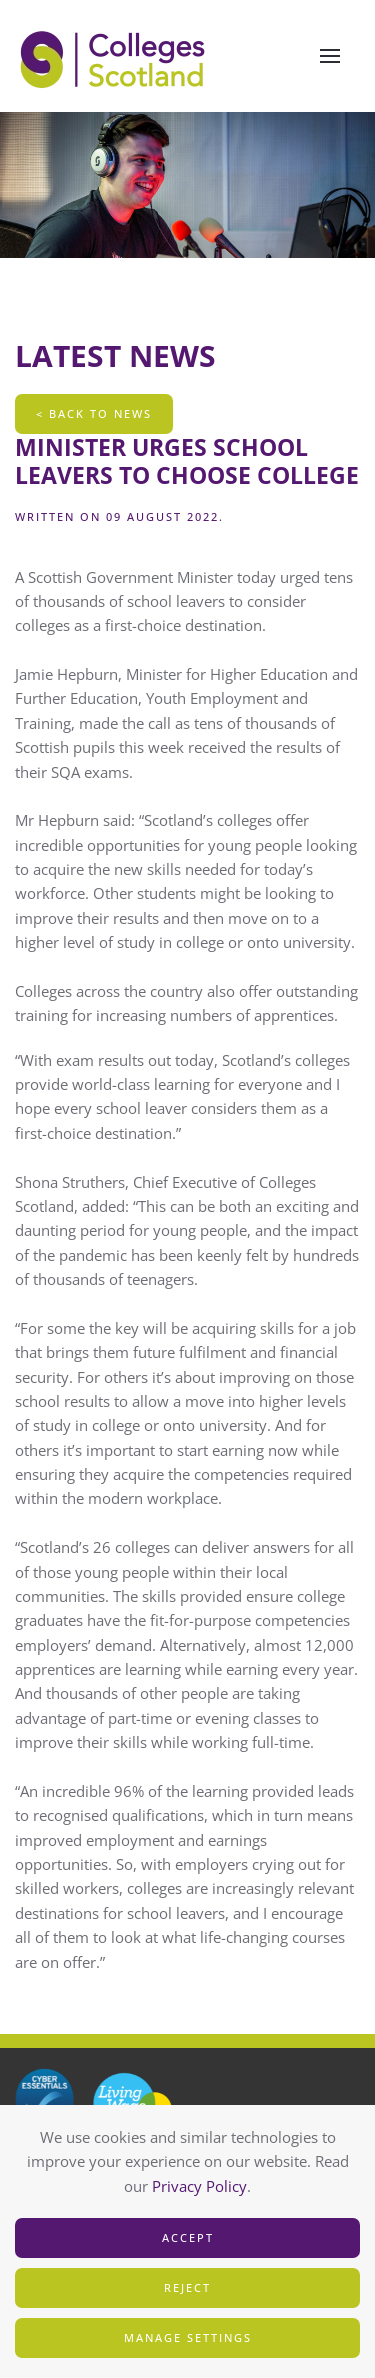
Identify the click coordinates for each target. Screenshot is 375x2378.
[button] (330, 56)
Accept (188, 2237)
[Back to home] (115, 56)
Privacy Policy (199, 2186)
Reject (187, 2287)
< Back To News (94, 413)
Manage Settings (188, 2337)
